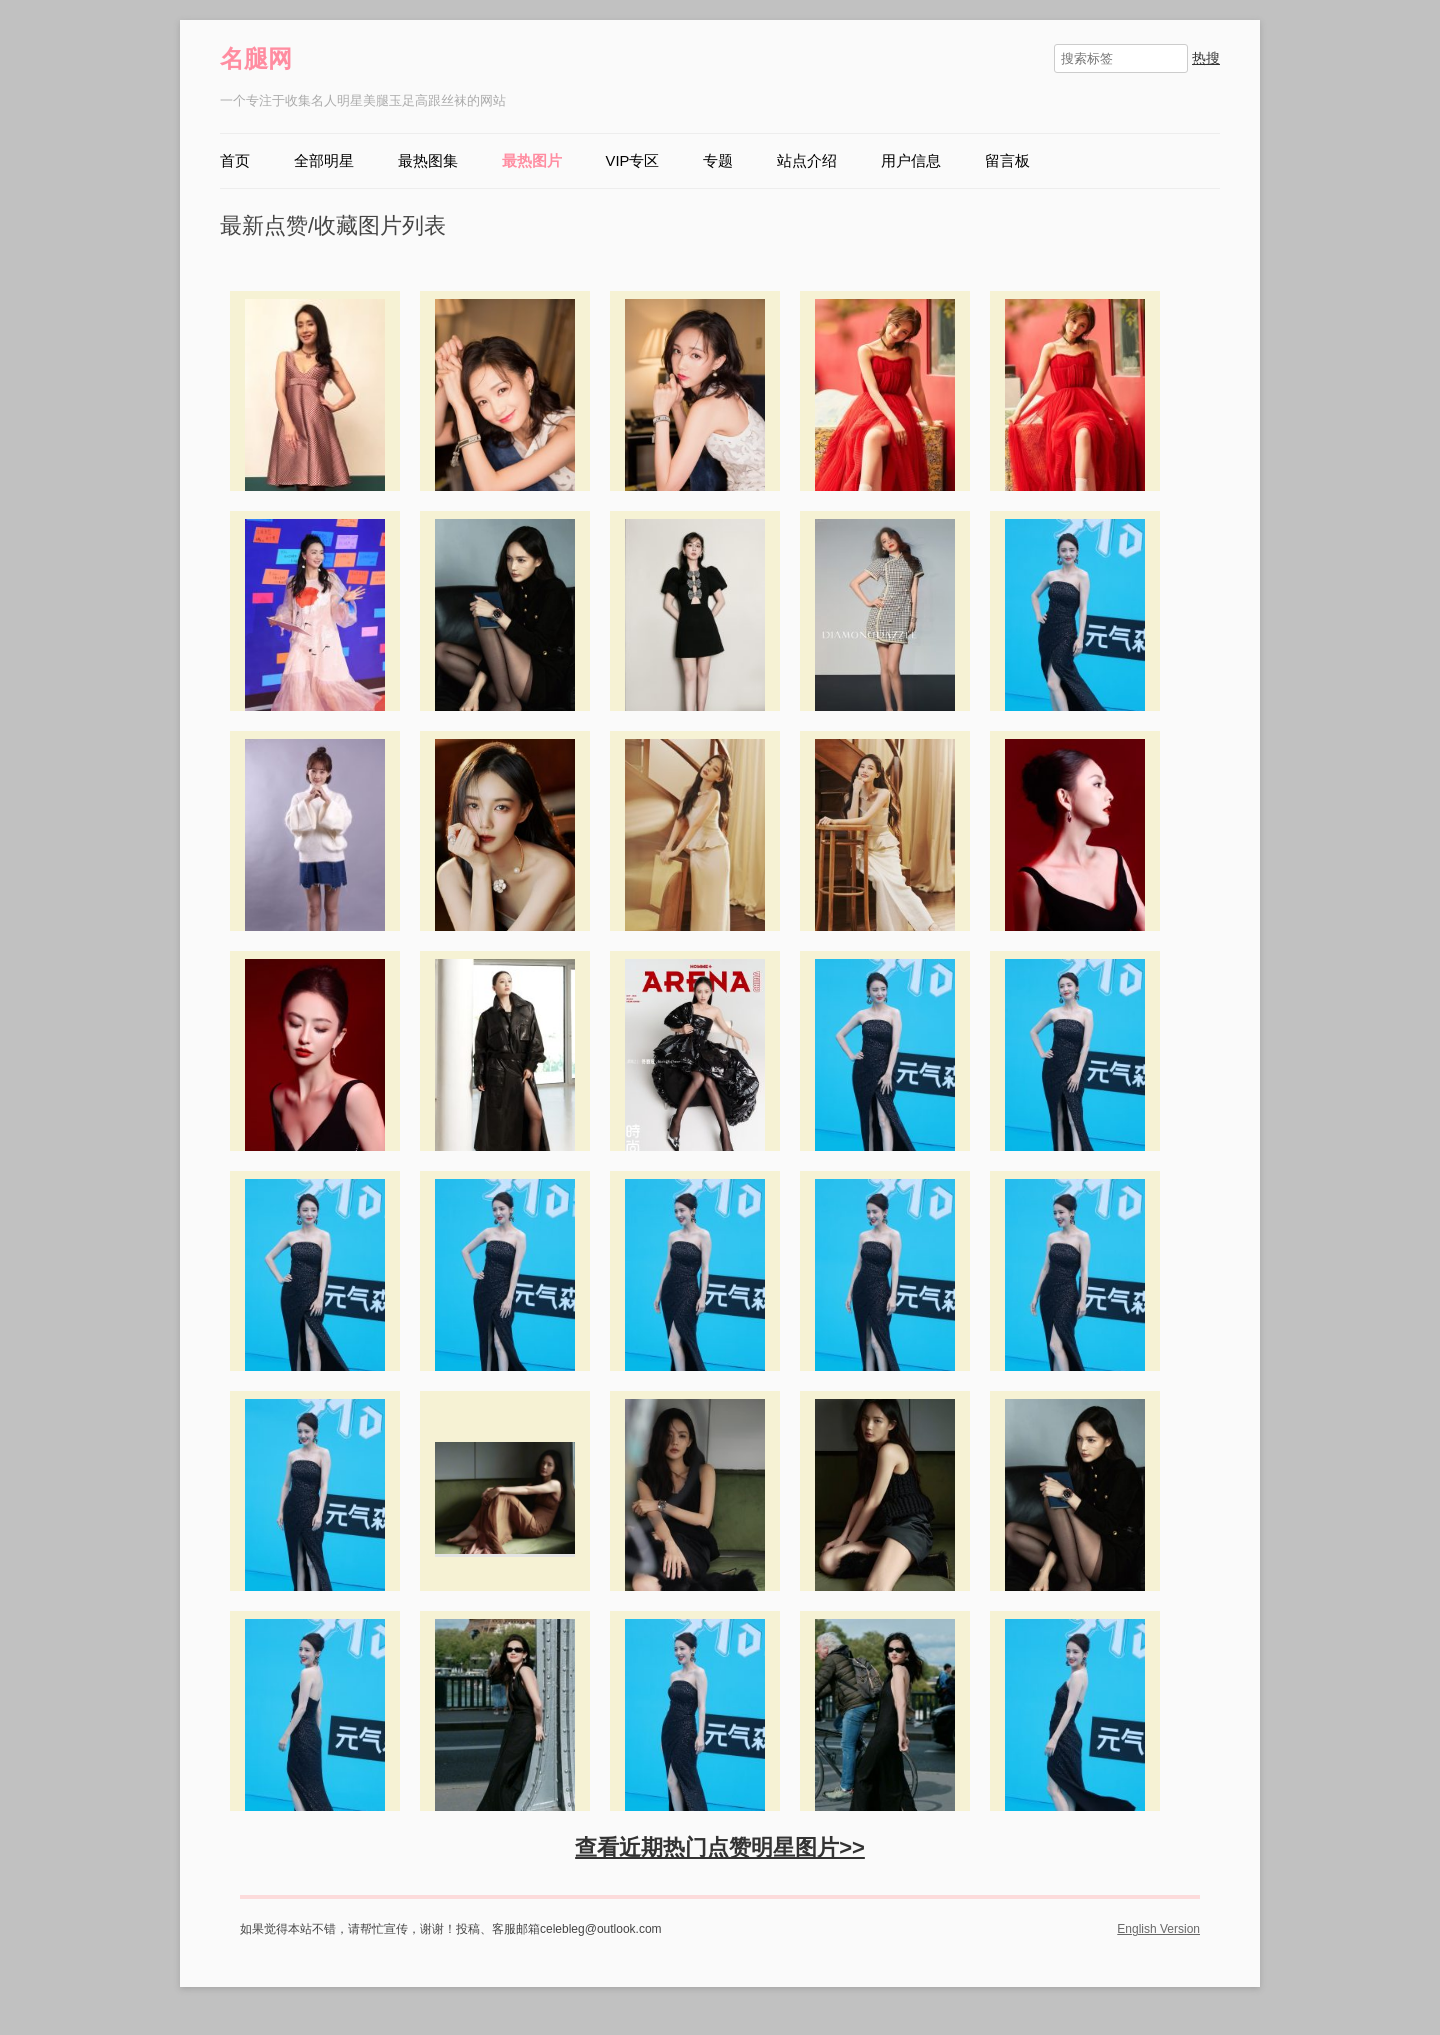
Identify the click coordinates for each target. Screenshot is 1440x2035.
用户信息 (911, 161)
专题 (718, 161)
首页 (235, 161)
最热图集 (428, 161)
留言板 (1007, 161)
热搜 (1206, 58)
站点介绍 (807, 161)
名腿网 (256, 58)
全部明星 (324, 161)
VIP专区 (633, 161)
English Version (1158, 1929)
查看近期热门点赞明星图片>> (720, 1847)
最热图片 (532, 161)
